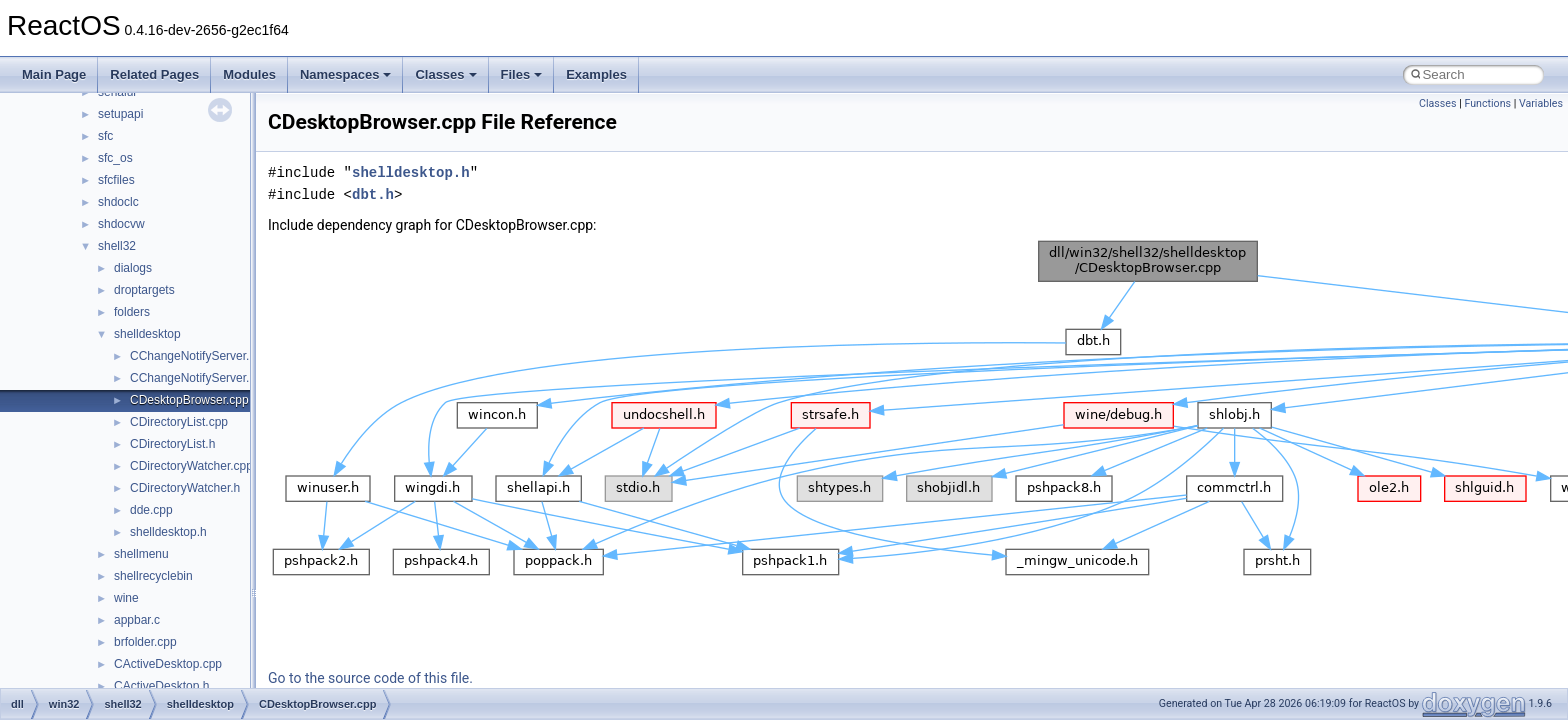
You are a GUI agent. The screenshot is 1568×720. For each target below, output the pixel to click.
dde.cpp (151, 510)
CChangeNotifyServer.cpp (199, 356)
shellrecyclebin (153, 576)
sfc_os (115, 158)
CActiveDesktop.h (161, 686)
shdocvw (121, 224)
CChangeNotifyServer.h (193, 378)
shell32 (117, 246)
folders (132, 312)
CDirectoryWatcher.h (185, 488)
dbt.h (373, 194)
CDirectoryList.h (172, 444)
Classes (445, 74)
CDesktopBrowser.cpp (189, 400)
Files (522, 74)
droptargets (144, 290)
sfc (105, 136)
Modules (249, 74)
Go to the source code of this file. (370, 678)
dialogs (133, 268)
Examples (596, 74)
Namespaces (346, 74)
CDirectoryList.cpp (179, 422)
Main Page (54, 74)
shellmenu (141, 554)
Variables (1541, 103)
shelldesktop (147, 334)
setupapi (120, 114)
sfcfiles (116, 180)
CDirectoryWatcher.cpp (191, 466)
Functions (1487, 103)
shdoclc (118, 202)
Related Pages (154, 74)
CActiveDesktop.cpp (168, 664)
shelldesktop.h (168, 532)
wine (126, 598)
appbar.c (137, 620)
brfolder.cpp (145, 642)
